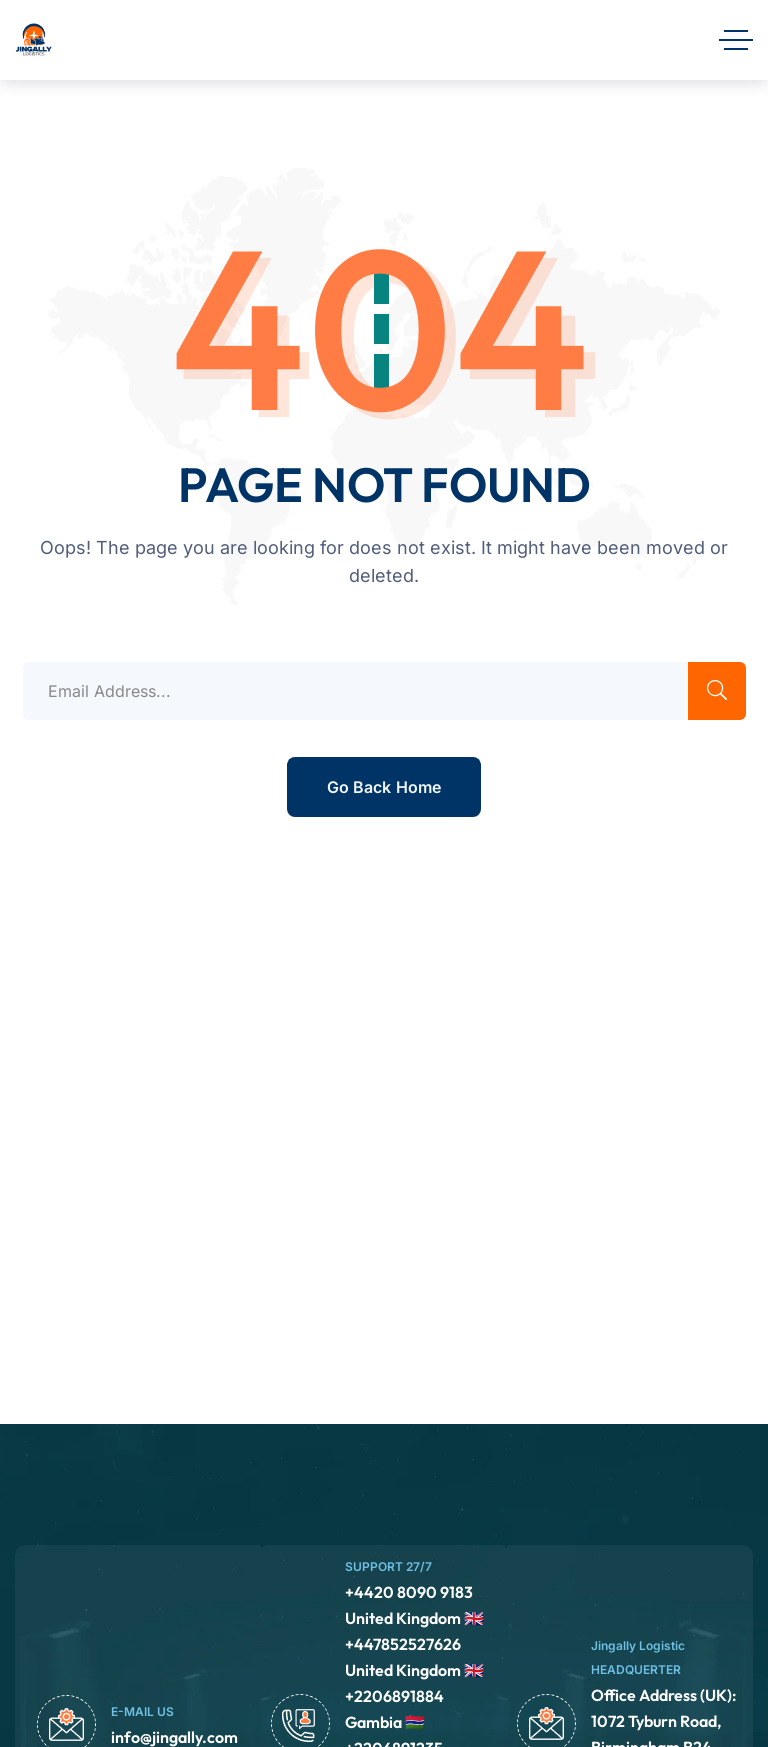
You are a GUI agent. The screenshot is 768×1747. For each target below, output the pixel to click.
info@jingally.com (174, 1737)
